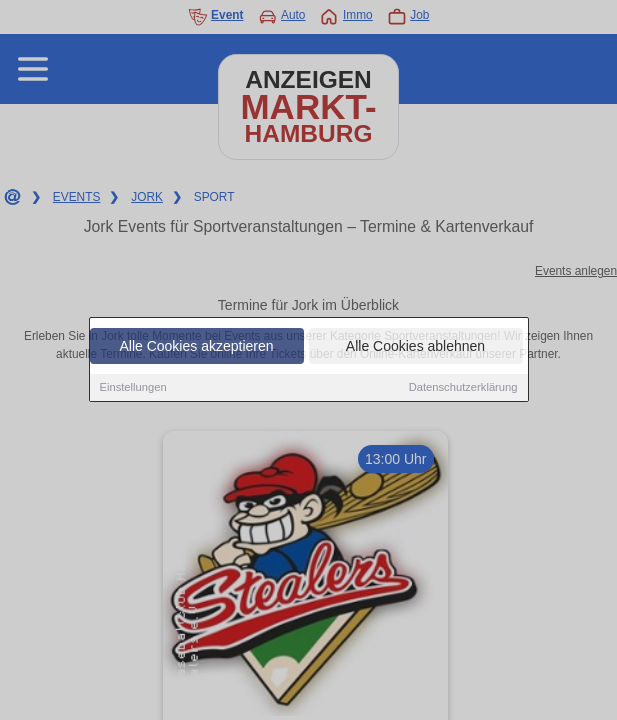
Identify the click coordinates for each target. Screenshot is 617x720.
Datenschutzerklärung (463, 388)
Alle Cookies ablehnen (415, 347)
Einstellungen (133, 388)
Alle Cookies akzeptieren (196, 347)
